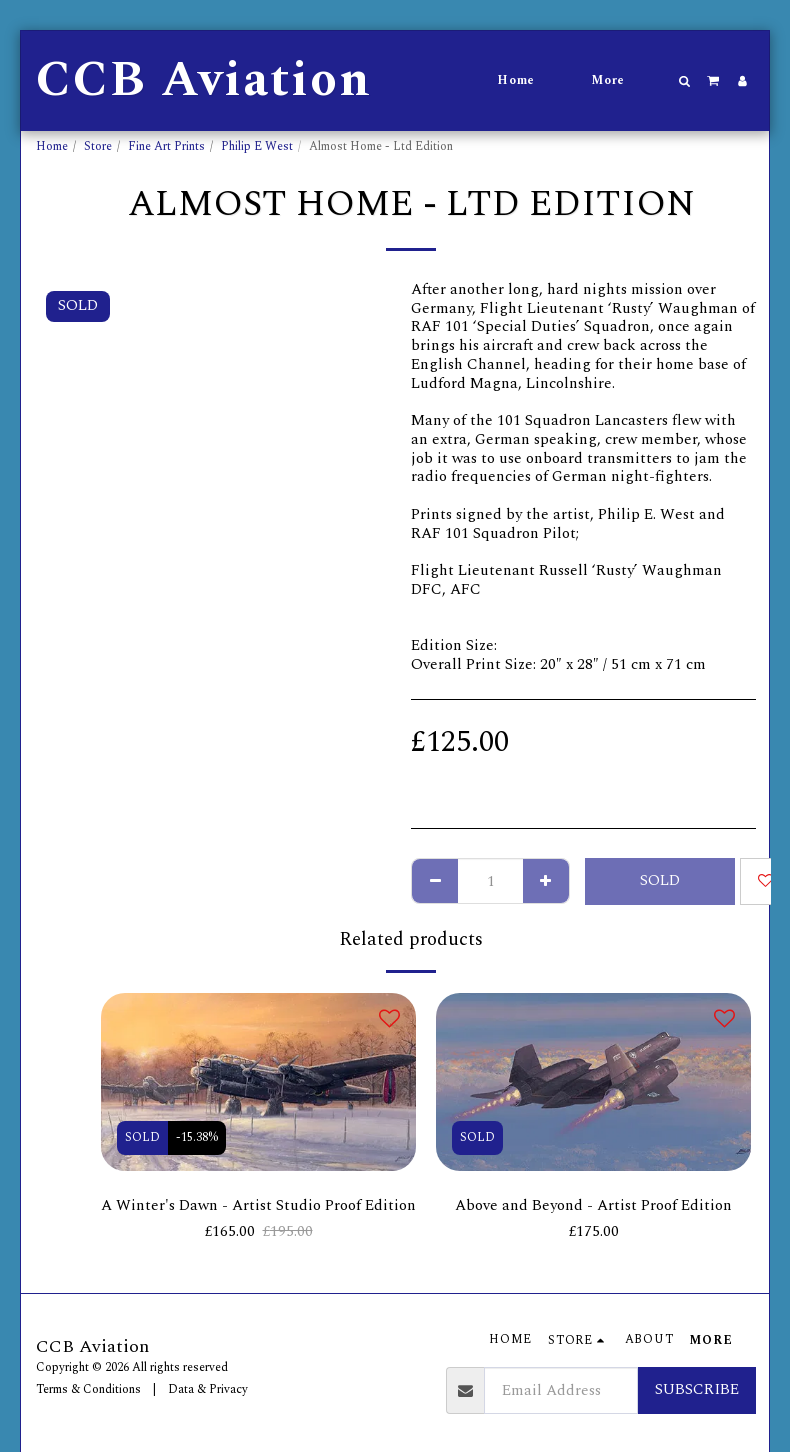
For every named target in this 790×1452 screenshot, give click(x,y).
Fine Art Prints (166, 146)
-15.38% (197, 1137)
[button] (685, 81)
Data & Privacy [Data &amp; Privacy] (208, 1389)
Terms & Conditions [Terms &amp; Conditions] (88, 1389)
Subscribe (697, 1389)
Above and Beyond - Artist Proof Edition (593, 1206)
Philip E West (257, 146)
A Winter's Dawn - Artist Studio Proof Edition (258, 1206)
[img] (258, 1081)
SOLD (660, 880)
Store (98, 146)
